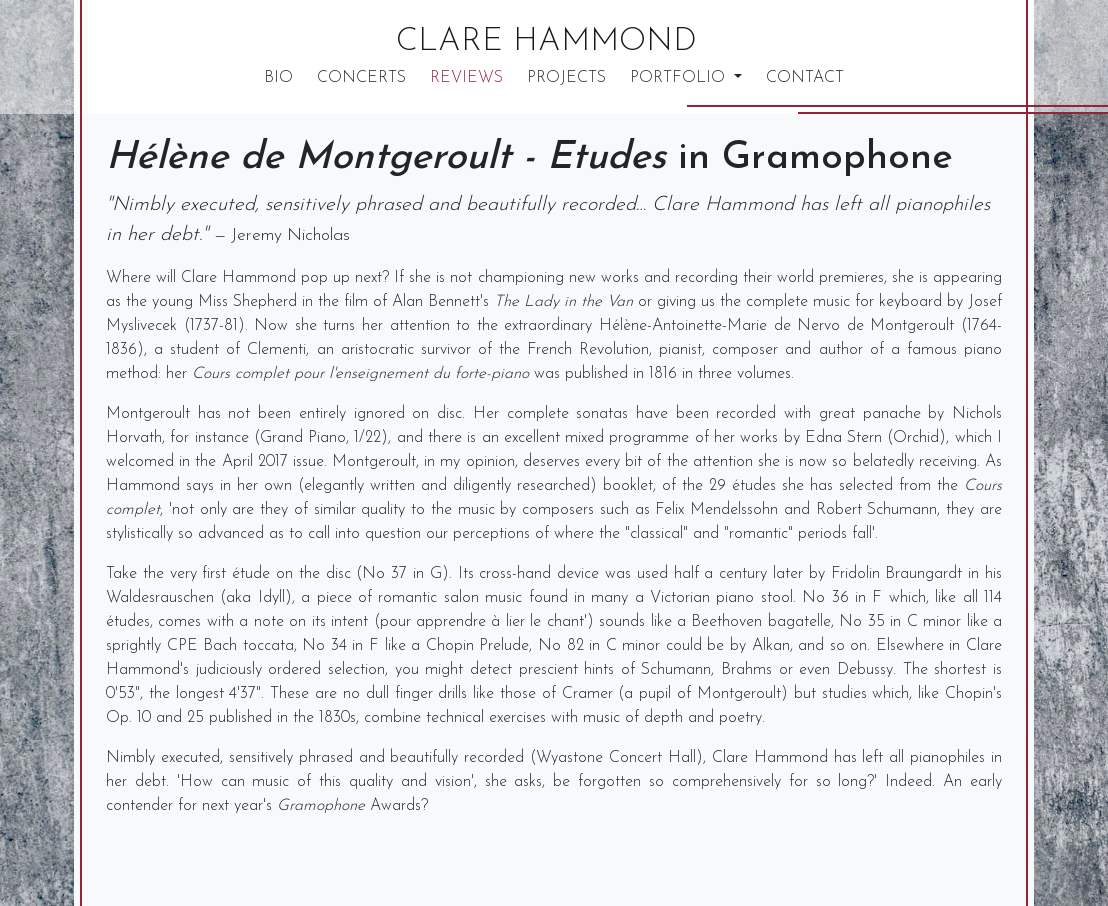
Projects (566, 78)
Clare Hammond (546, 42)
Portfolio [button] (680, 78)
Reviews (466, 78)
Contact (805, 78)
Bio (278, 78)
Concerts (361, 78)
